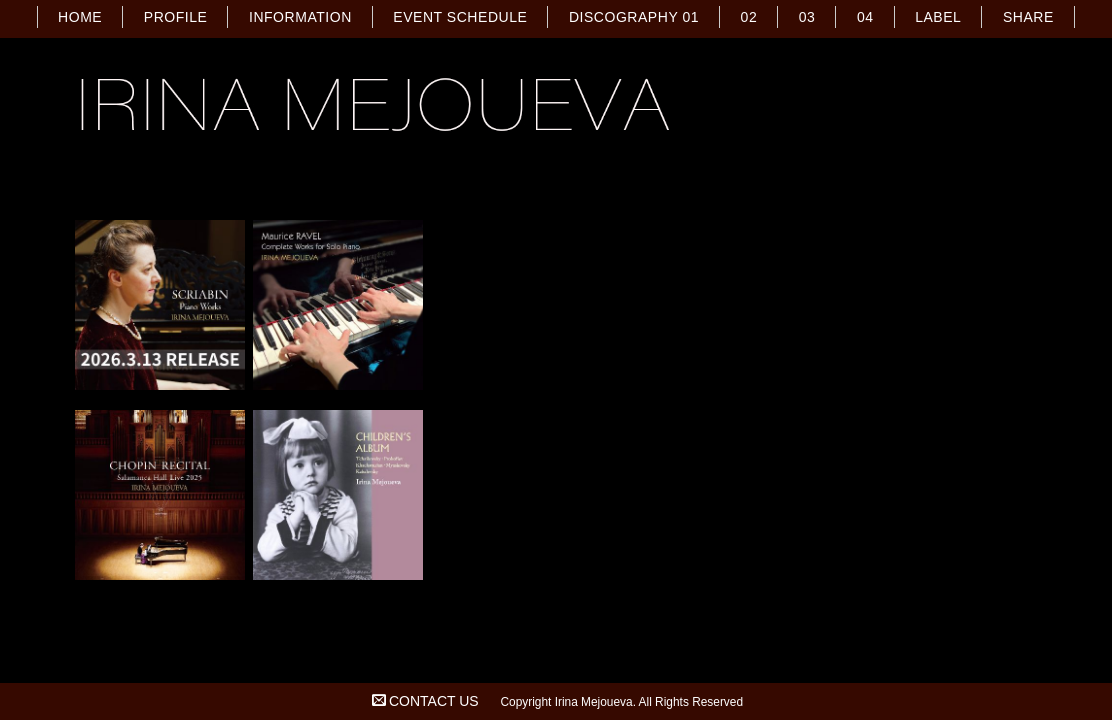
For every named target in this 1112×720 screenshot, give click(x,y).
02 (749, 17)
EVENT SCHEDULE (460, 17)
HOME (80, 17)
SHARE (1028, 17)
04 (865, 17)
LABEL (938, 17)
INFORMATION (300, 17)
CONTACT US (434, 701)
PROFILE (176, 17)
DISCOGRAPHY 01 (634, 17)
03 (807, 17)
